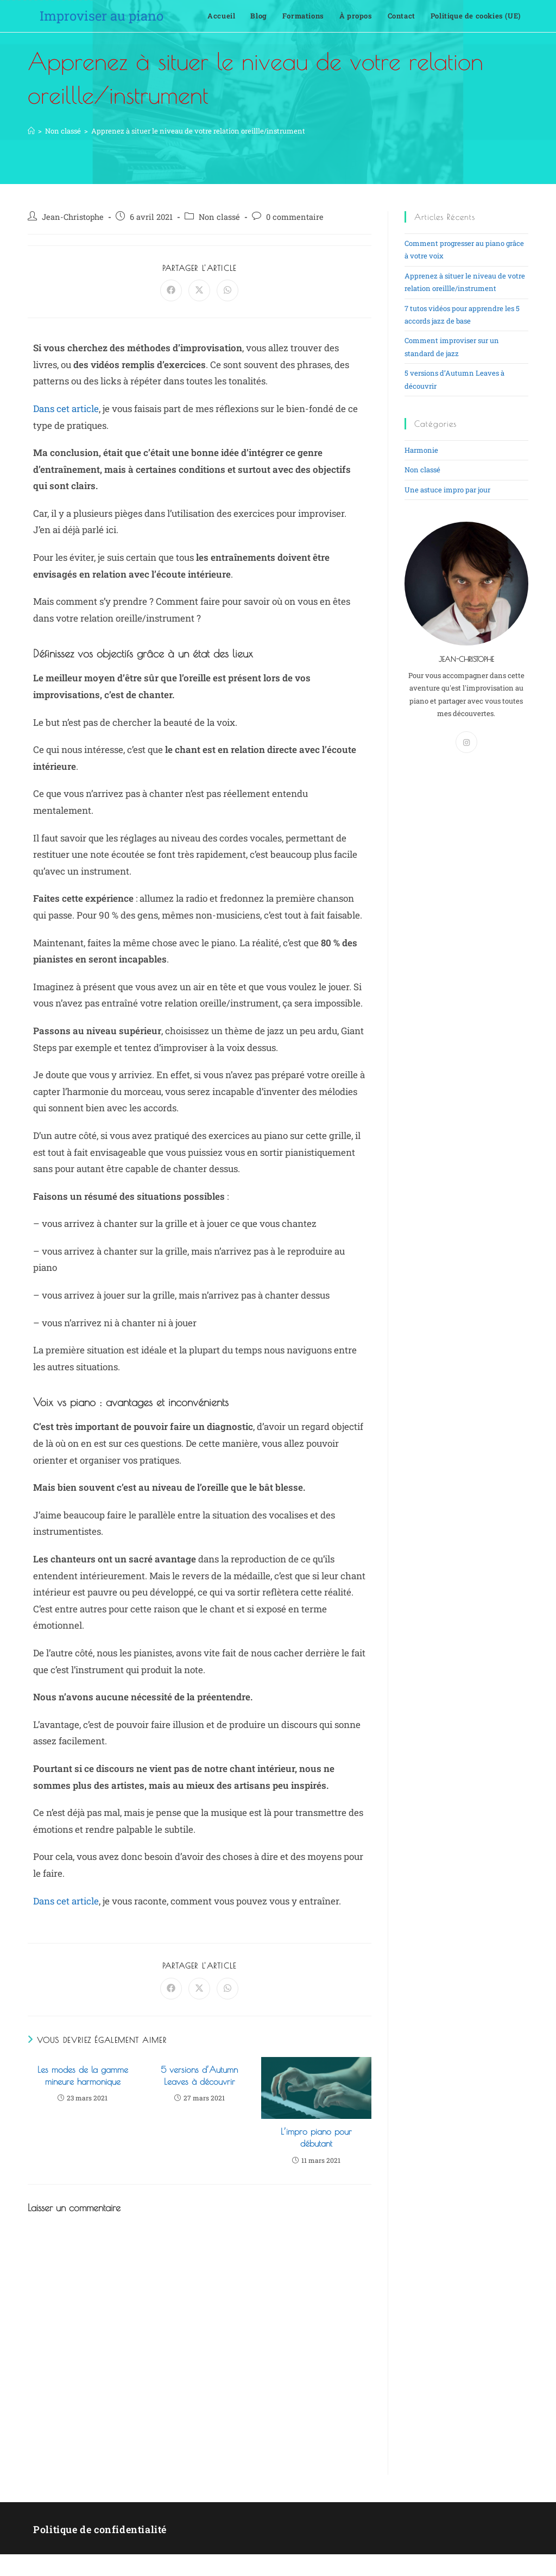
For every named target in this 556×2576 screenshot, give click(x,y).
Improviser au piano (101, 15)
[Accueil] (31, 131)
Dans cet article (66, 408)
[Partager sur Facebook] (171, 290)
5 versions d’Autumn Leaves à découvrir (199, 2075)
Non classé (219, 217)
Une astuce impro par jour (447, 490)
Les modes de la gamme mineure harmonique (82, 2075)
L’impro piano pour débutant (316, 2137)
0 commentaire (295, 217)
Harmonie (421, 450)
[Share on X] (199, 290)
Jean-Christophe (73, 217)
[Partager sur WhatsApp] (227, 290)
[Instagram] (466, 742)
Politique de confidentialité (100, 2529)
